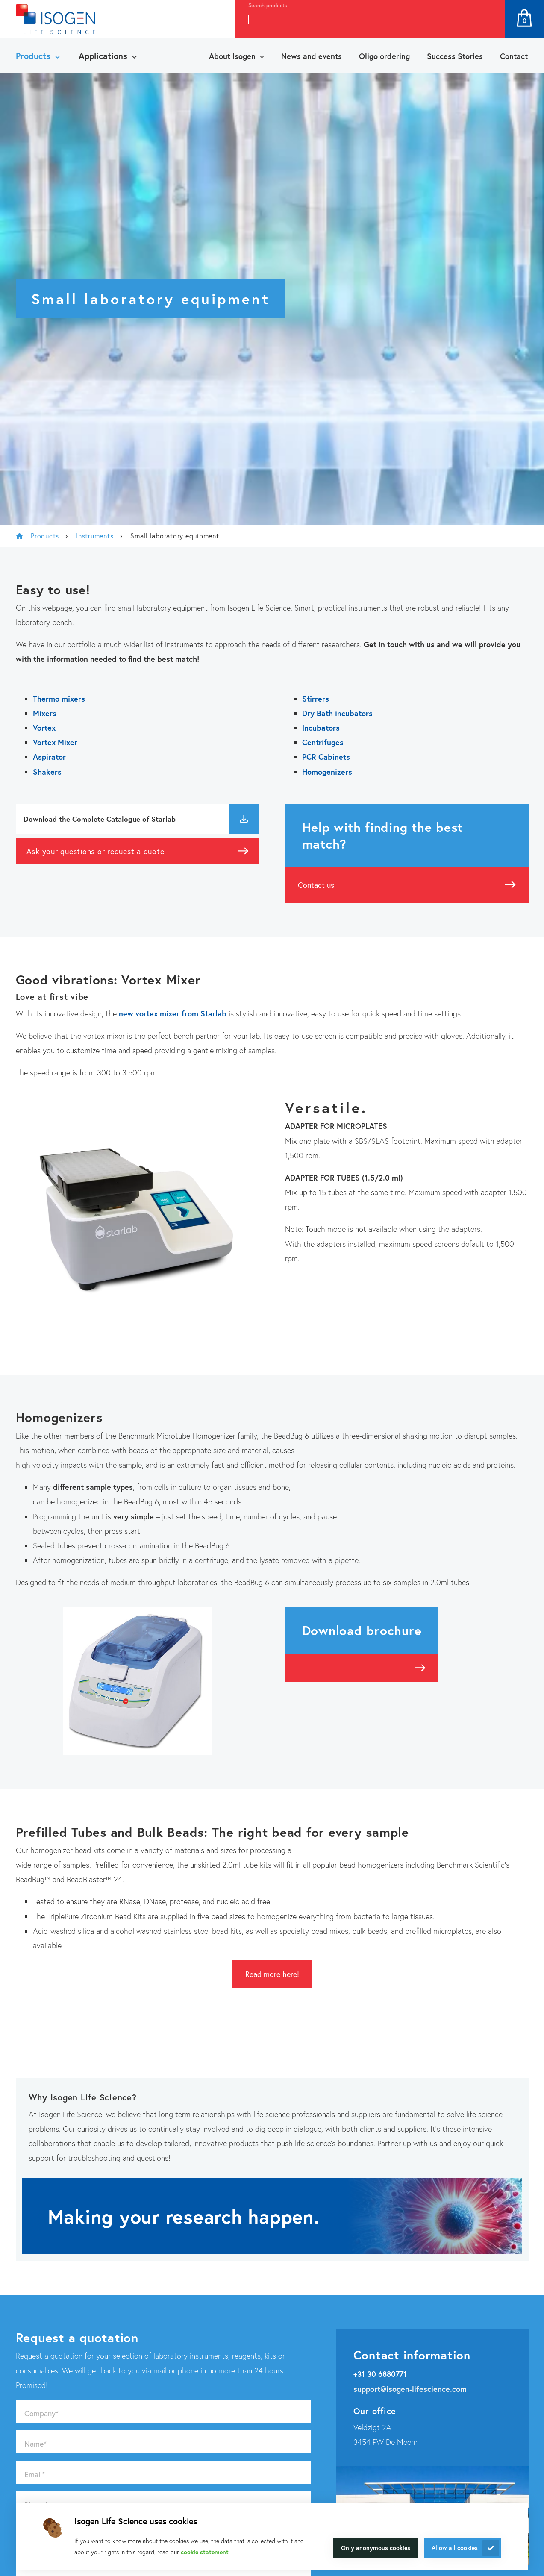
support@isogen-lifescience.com (410, 2389)
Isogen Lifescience (20, 535)
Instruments (94, 535)
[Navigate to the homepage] (55, 19)
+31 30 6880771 (380, 2374)
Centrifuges (323, 742)
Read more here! (272, 1974)
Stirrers (315, 698)
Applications (103, 56)
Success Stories (455, 56)
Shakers (47, 772)
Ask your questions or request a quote (95, 851)
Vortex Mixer (55, 742)
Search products (267, 5)
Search (489, 19)
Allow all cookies (455, 2548)
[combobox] (354, 19)
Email (34, 2474)
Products (33, 56)
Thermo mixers (59, 698)
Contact (514, 56)
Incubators (321, 728)
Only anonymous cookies (375, 2548)
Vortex (44, 728)
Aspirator (49, 757)
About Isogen (232, 56)
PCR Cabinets (326, 757)
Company (41, 2413)
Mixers (44, 713)
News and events (311, 56)
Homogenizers (327, 772)
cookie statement (205, 2552)
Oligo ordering (384, 56)
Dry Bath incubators (337, 713)
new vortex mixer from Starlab (172, 1013)
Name (35, 2443)
